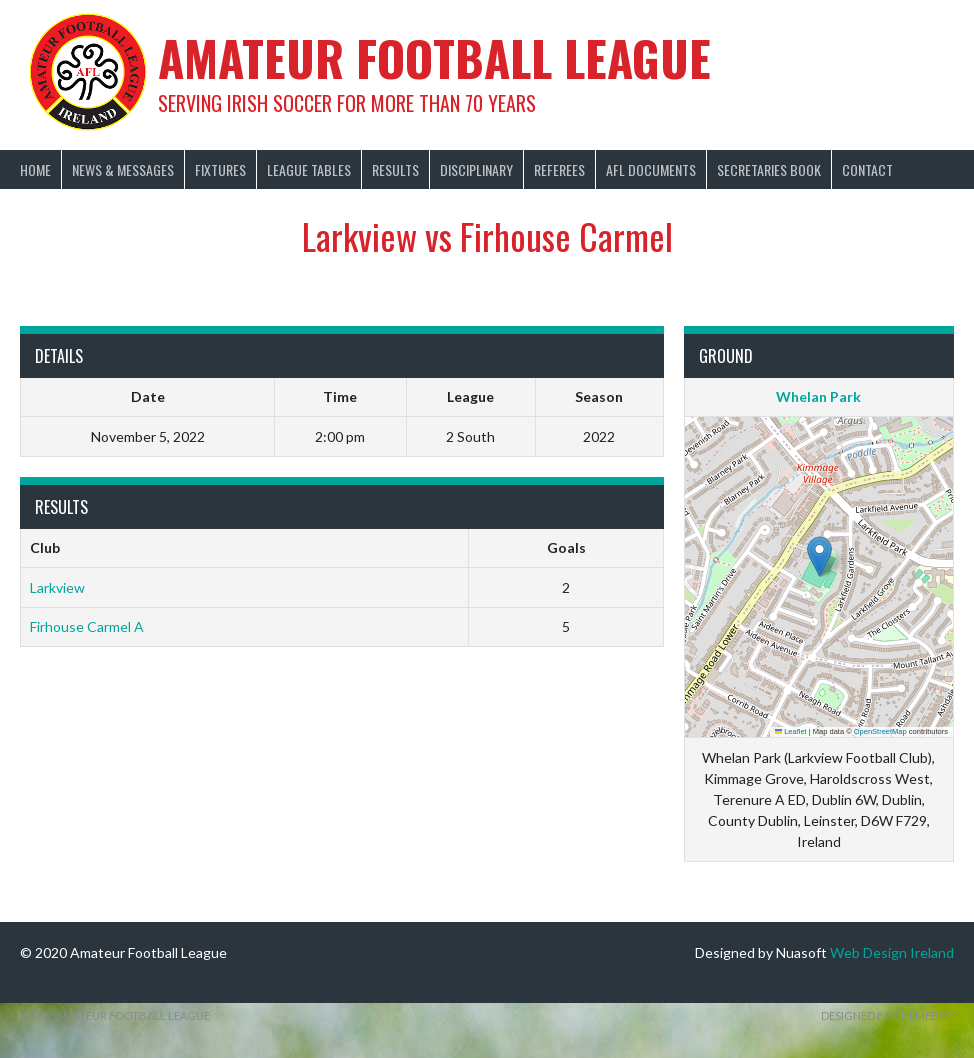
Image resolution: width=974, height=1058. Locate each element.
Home (35, 169)
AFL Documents (651, 169)
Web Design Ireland (892, 952)
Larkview (57, 587)
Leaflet (791, 731)
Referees (559, 169)
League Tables (309, 169)
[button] (819, 556)
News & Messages (123, 169)
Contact (867, 169)
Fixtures (220, 169)
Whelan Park (818, 396)
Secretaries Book (769, 169)
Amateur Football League (434, 57)
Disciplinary (476, 169)
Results (395, 169)
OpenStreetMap (880, 731)
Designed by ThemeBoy (888, 1015)
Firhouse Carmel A (87, 626)
